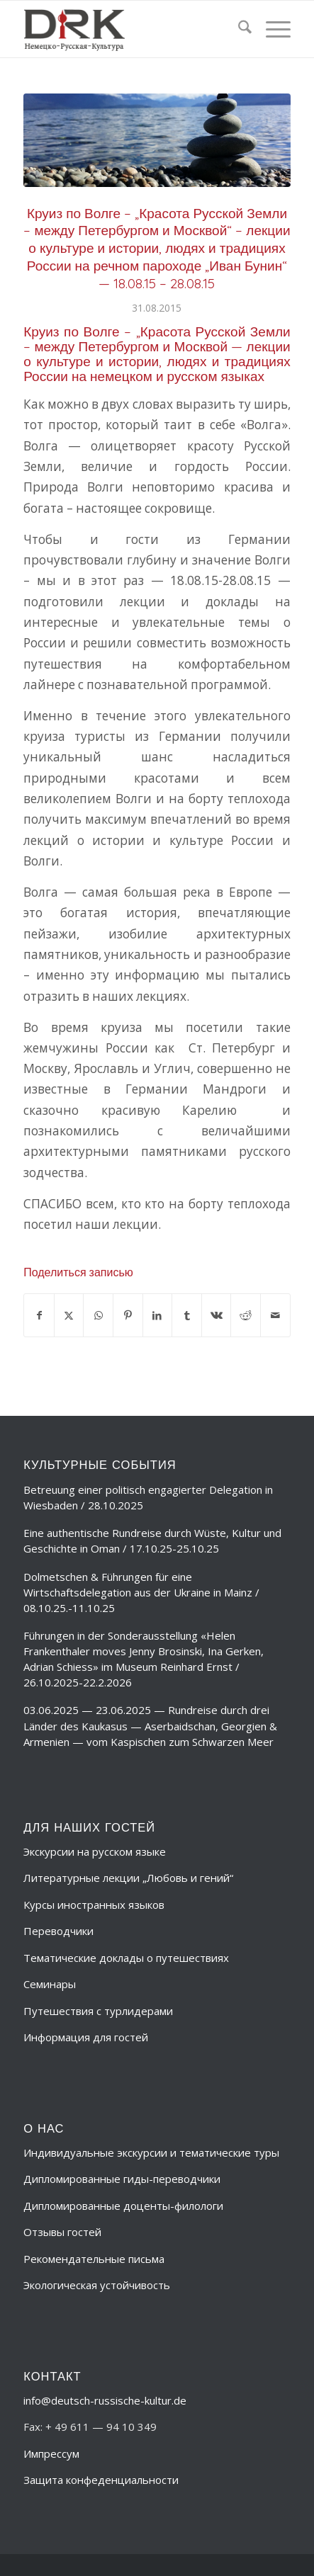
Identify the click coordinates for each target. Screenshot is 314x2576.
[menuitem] (238, 29)
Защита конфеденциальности (101, 2480)
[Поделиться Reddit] (245, 1315)
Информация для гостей (85, 2037)
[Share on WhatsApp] (98, 1315)
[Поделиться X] (69, 1315)
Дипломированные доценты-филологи (123, 2205)
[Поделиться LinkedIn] (157, 1315)
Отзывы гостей (62, 2232)
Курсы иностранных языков (93, 1904)
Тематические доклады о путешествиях (126, 1958)
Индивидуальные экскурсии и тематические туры (151, 2152)
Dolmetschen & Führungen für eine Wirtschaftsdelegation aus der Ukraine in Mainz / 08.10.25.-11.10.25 (141, 1592)
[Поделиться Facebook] (39, 1315)
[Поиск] (238, 29)
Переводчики (58, 1931)
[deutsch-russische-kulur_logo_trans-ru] (130, 29)
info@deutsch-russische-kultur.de (104, 2400)
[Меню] (271, 29)
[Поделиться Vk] (216, 1315)
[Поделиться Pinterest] (127, 1315)
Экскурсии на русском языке (94, 1851)
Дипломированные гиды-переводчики (121, 2179)
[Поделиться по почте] (275, 1315)
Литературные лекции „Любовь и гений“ (128, 1878)
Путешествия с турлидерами (98, 2011)
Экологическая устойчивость (96, 2285)
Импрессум (51, 2453)
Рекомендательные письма (93, 2259)
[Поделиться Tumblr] (186, 1315)
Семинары (49, 1984)
